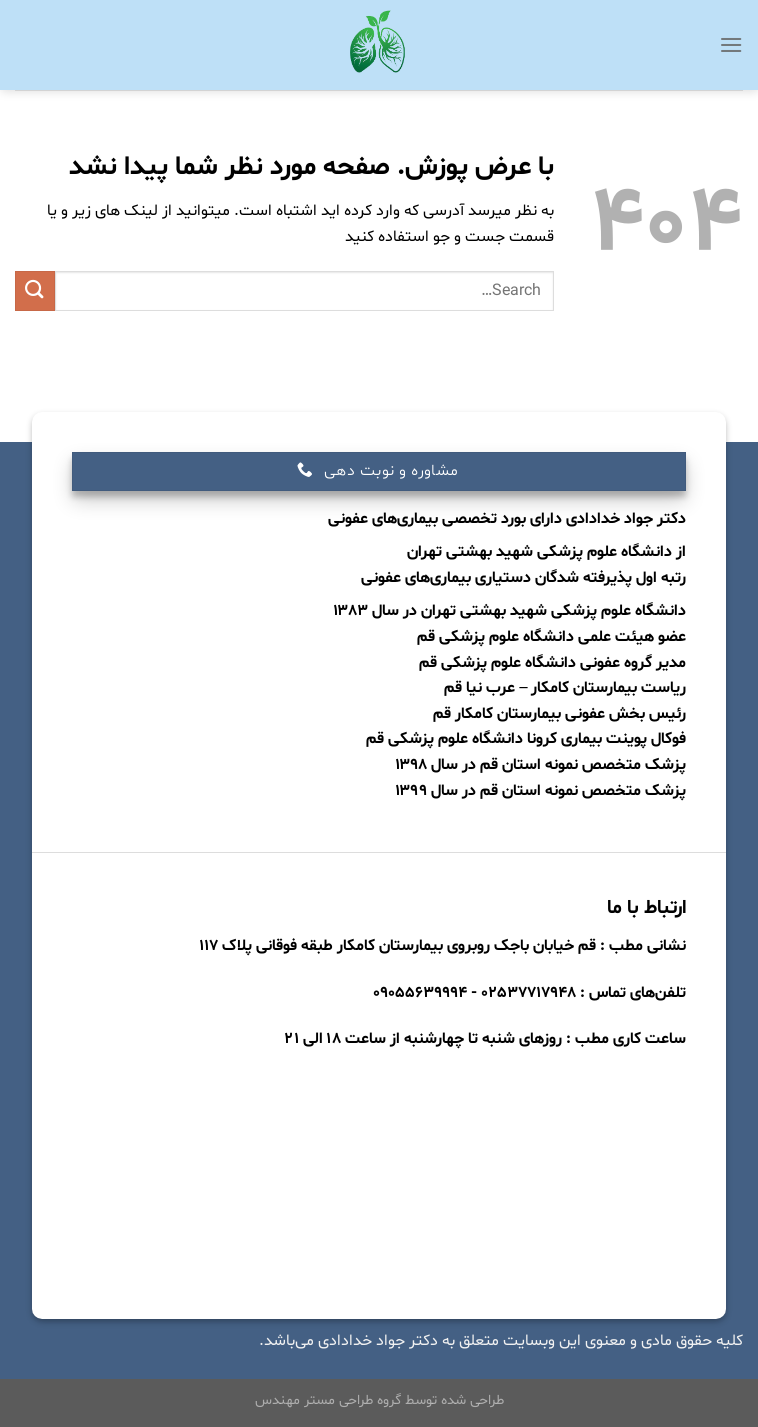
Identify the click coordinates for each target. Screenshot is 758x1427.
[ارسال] (35, 290)
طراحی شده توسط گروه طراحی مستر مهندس (379, 1400)
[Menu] (731, 44)
